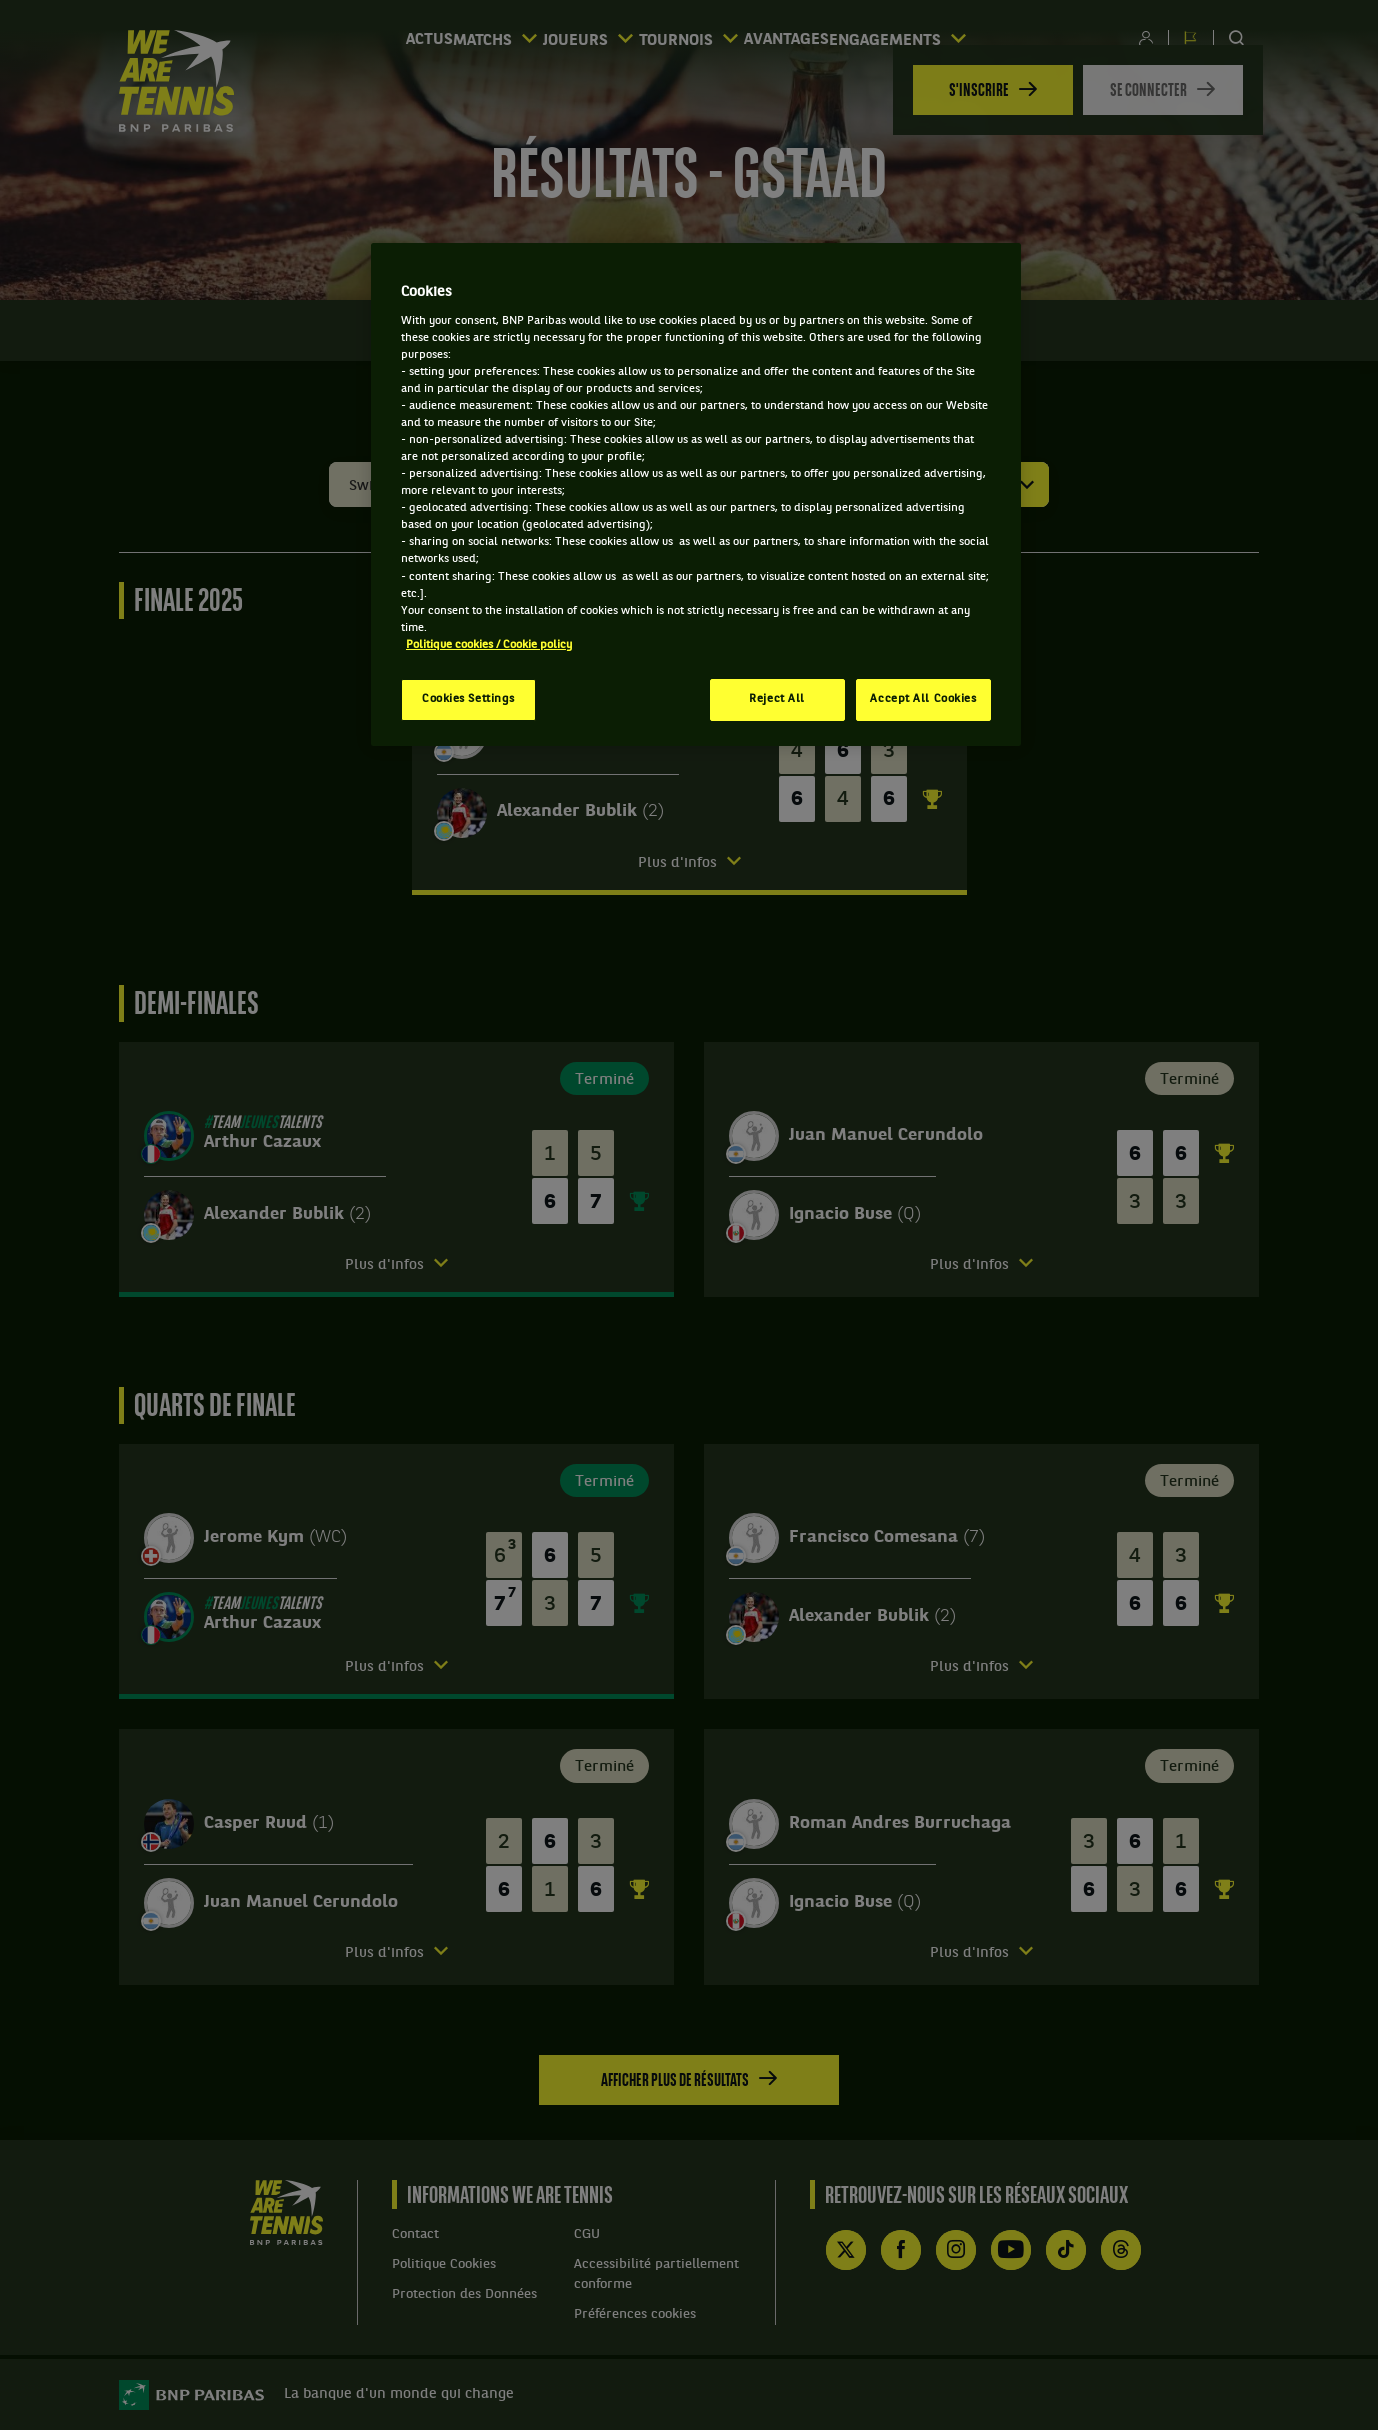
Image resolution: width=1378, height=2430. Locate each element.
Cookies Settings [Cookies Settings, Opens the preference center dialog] (468, 699)
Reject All (777, 699)
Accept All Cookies (923, 699)
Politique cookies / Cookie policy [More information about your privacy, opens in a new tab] (489, 645)
